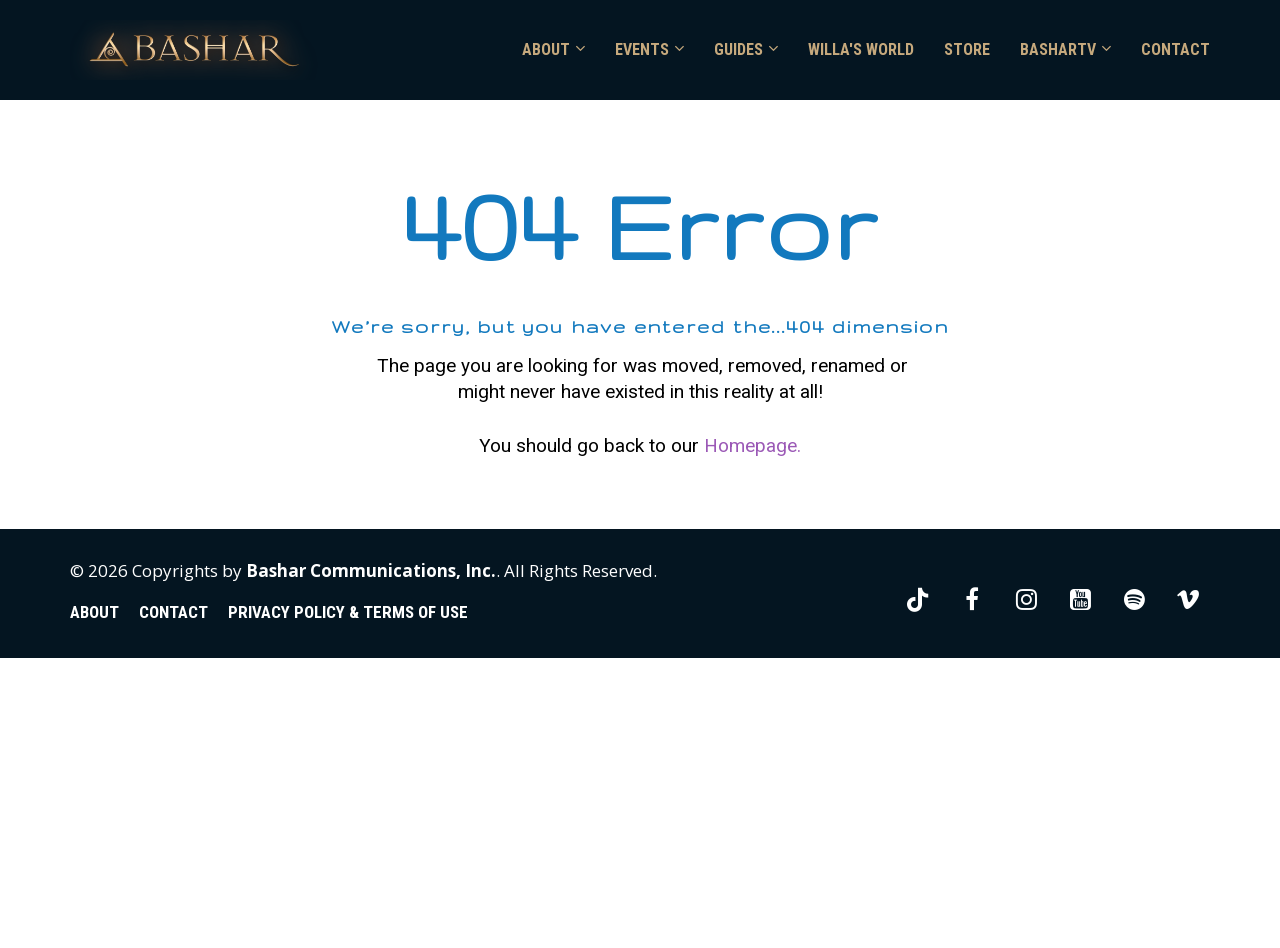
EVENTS (642, 49)
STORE (967, 49)
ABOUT (546, 49)
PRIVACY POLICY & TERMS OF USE (348, 903)
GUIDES (738, 49)
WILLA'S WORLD (861, 49)
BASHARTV (1058, 49)
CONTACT (1175, 49)
